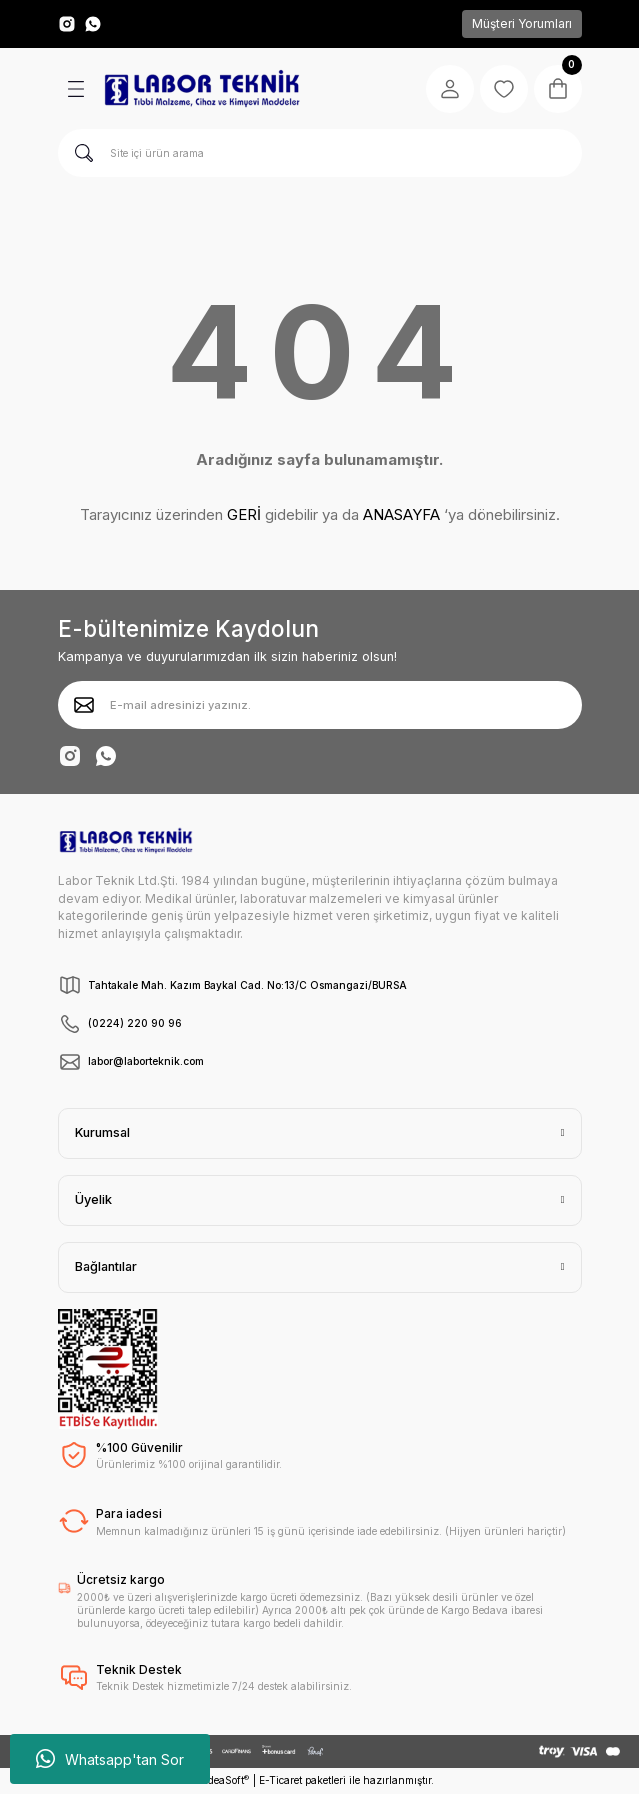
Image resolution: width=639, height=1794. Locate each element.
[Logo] (202, 89)
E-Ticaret (280, 1780)
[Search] (320, 153)
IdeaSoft (227, 1780)
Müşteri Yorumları (522, 23)
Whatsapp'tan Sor (110, 1759)
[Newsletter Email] (320, 705)
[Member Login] (450, 89)
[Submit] (84, 705)
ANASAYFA (401, 514)
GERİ (244, 514)
